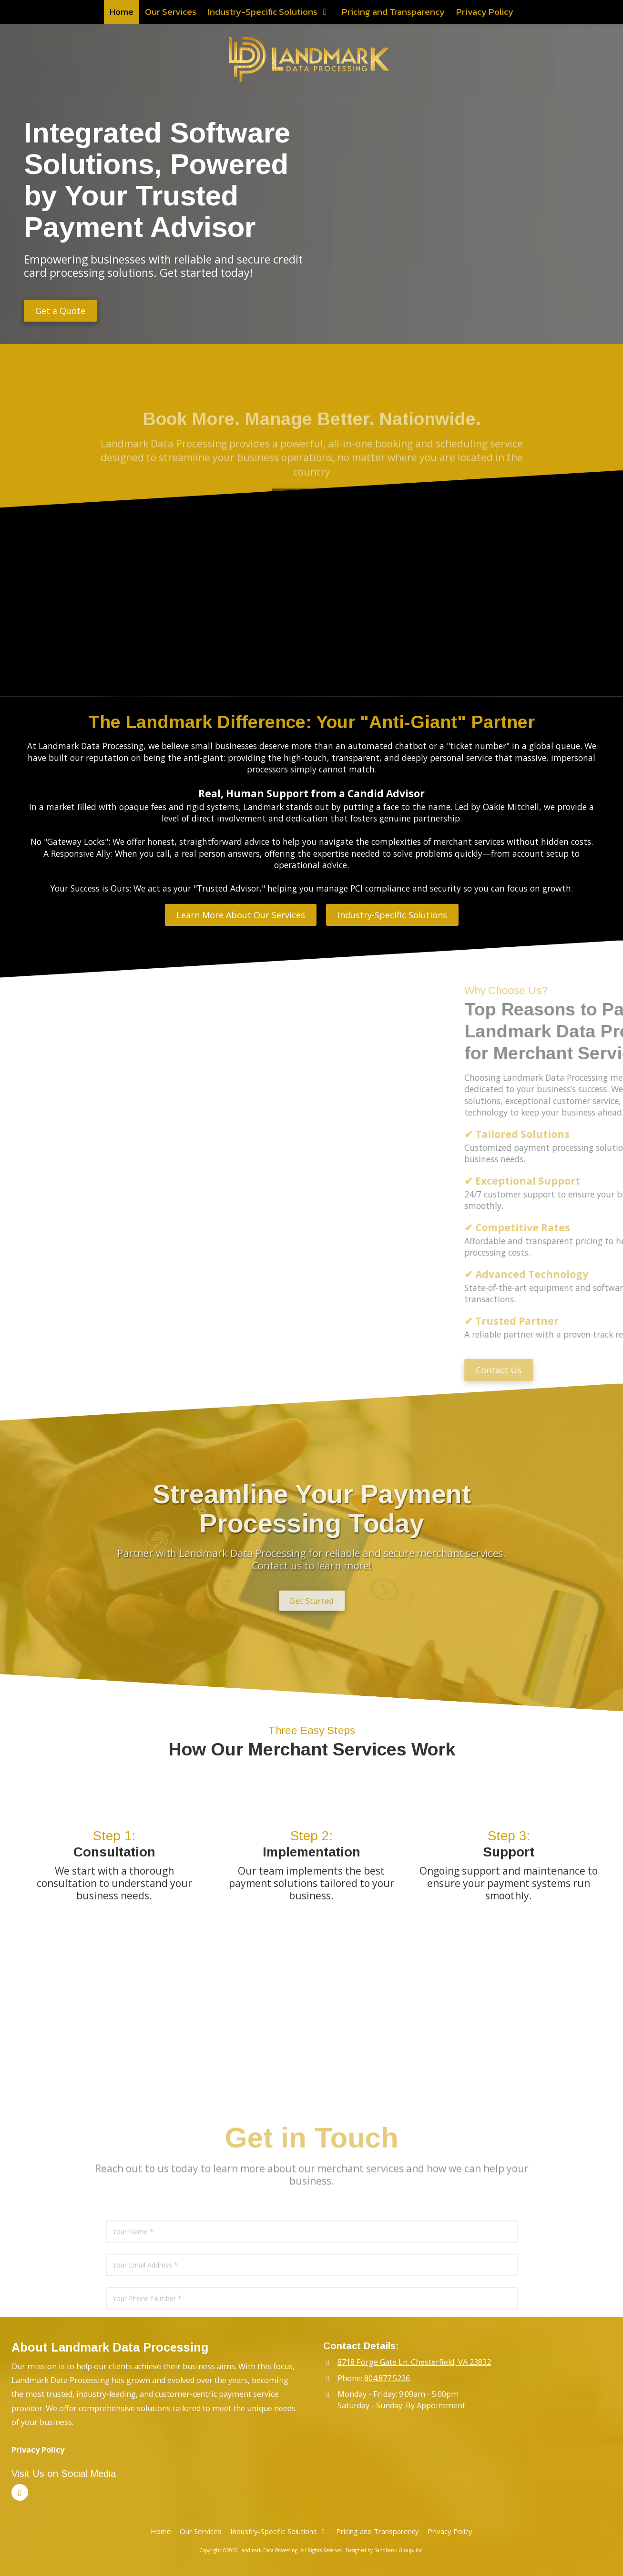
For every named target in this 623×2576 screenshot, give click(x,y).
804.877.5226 (387, 2378)
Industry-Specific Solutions (392, 915)
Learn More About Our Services (240, 915)
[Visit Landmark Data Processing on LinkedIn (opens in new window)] (19, 2492)
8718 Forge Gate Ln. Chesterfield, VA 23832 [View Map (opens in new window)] (414, 2362)
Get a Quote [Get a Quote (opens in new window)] (60, 310)
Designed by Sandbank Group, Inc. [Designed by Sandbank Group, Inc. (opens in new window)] (385, 2550)
